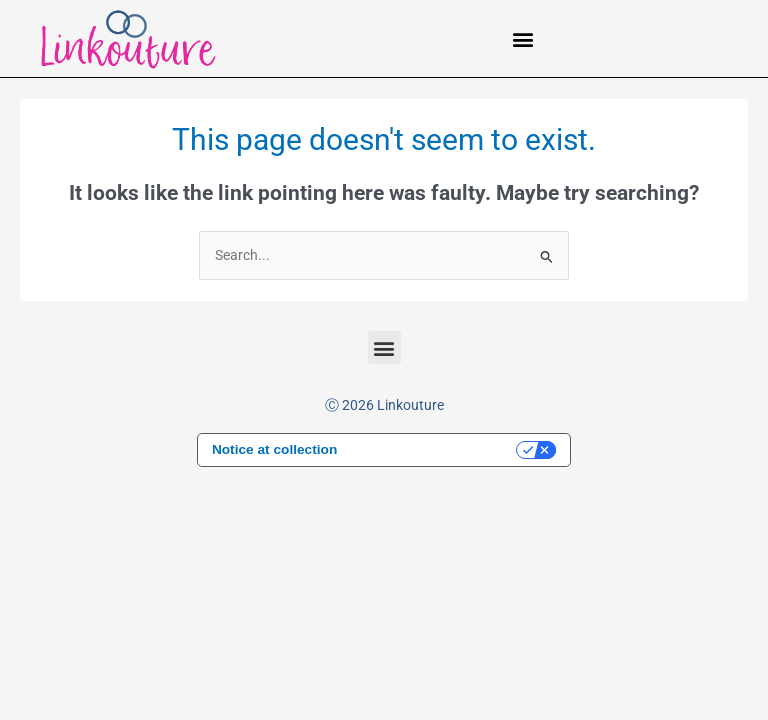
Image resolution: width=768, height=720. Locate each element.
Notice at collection (274, 449)
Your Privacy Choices (436, 449)
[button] (523, 38)
